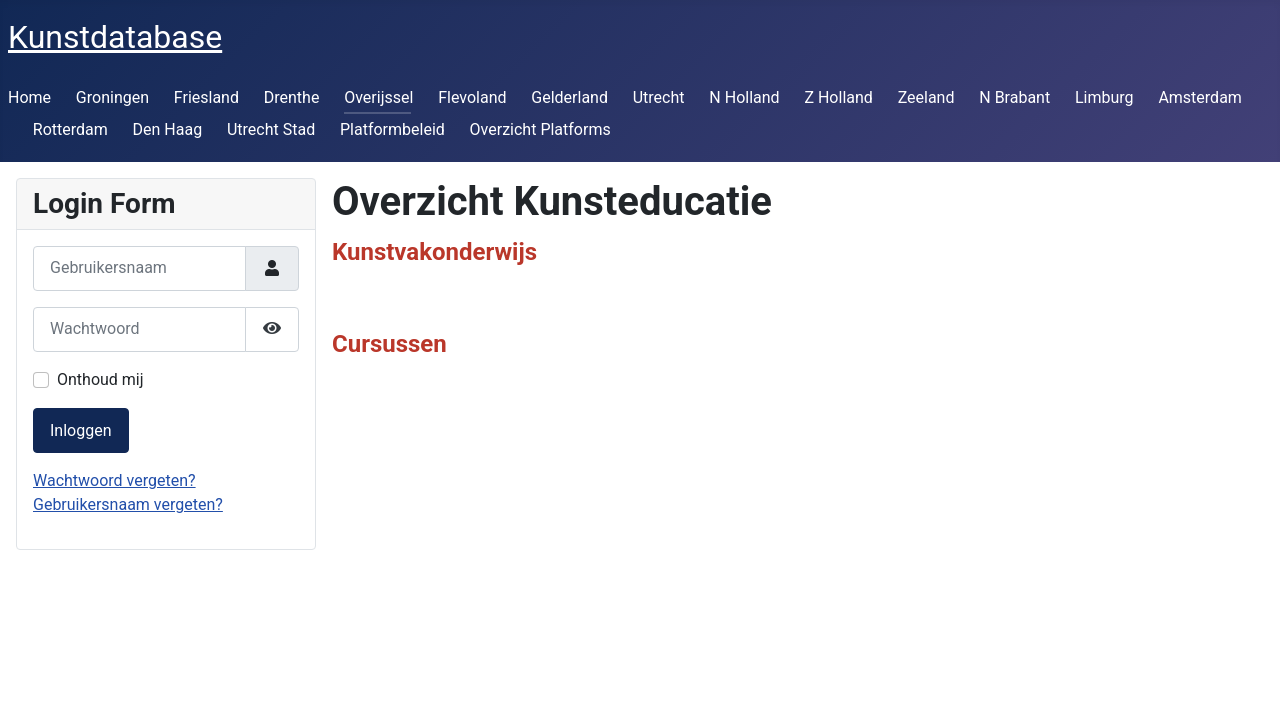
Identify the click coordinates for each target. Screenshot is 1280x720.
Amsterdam (1199, 97)
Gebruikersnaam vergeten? (128, 504)
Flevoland (472, 97)
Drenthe (292, 97)
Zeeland (926, 97)
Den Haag (168, 129)
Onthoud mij (100, 379)
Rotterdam (70, 129)
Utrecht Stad (271, 129)
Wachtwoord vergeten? (114, 480)
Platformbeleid (392, 129)
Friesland (206, 97)
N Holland (744, 97)
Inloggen (81, 430)
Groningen (112, 97)
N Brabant (1014, 97)
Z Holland (838, 97)
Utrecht (659, 97)
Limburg (1104, 97)
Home (29, 97)
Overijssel (378, 97)
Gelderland (569, 97)
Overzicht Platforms (540, 129)
